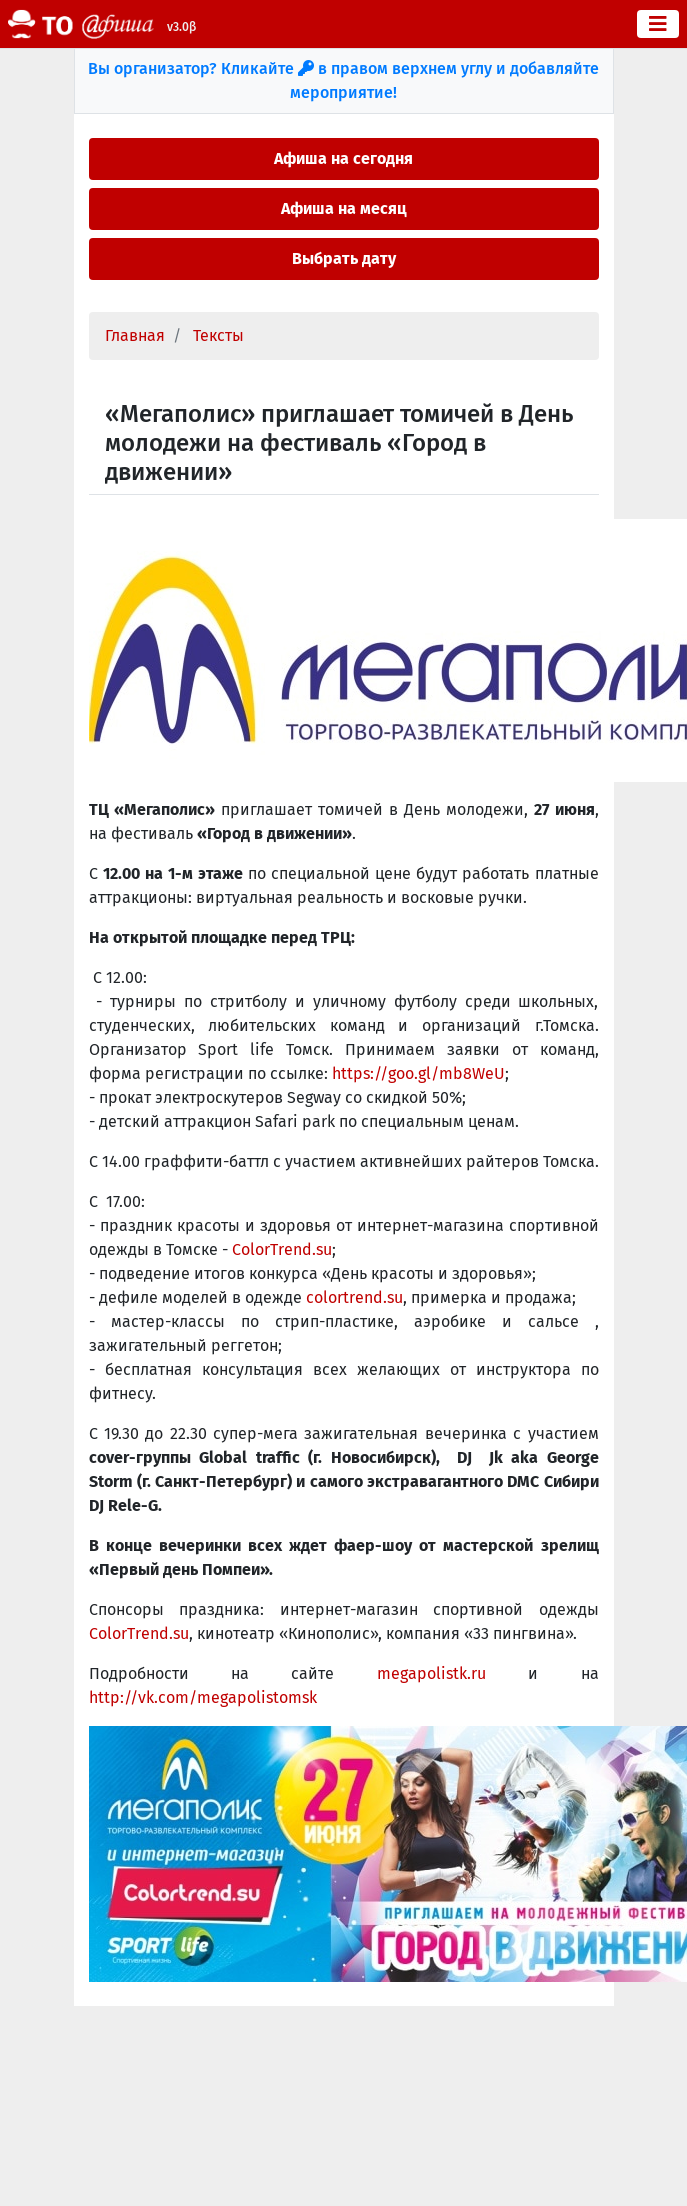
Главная (135, 335)
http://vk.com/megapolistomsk (203, 1697)
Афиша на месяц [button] (344, 208)
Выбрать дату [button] (344, 258)
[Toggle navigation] (658, 24)
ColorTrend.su (282, 1249)
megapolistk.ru (431, 1673)
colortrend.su (354, 1297)
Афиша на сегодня (343, 158)
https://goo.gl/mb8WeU (418, 1073)
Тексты (218, 335)
